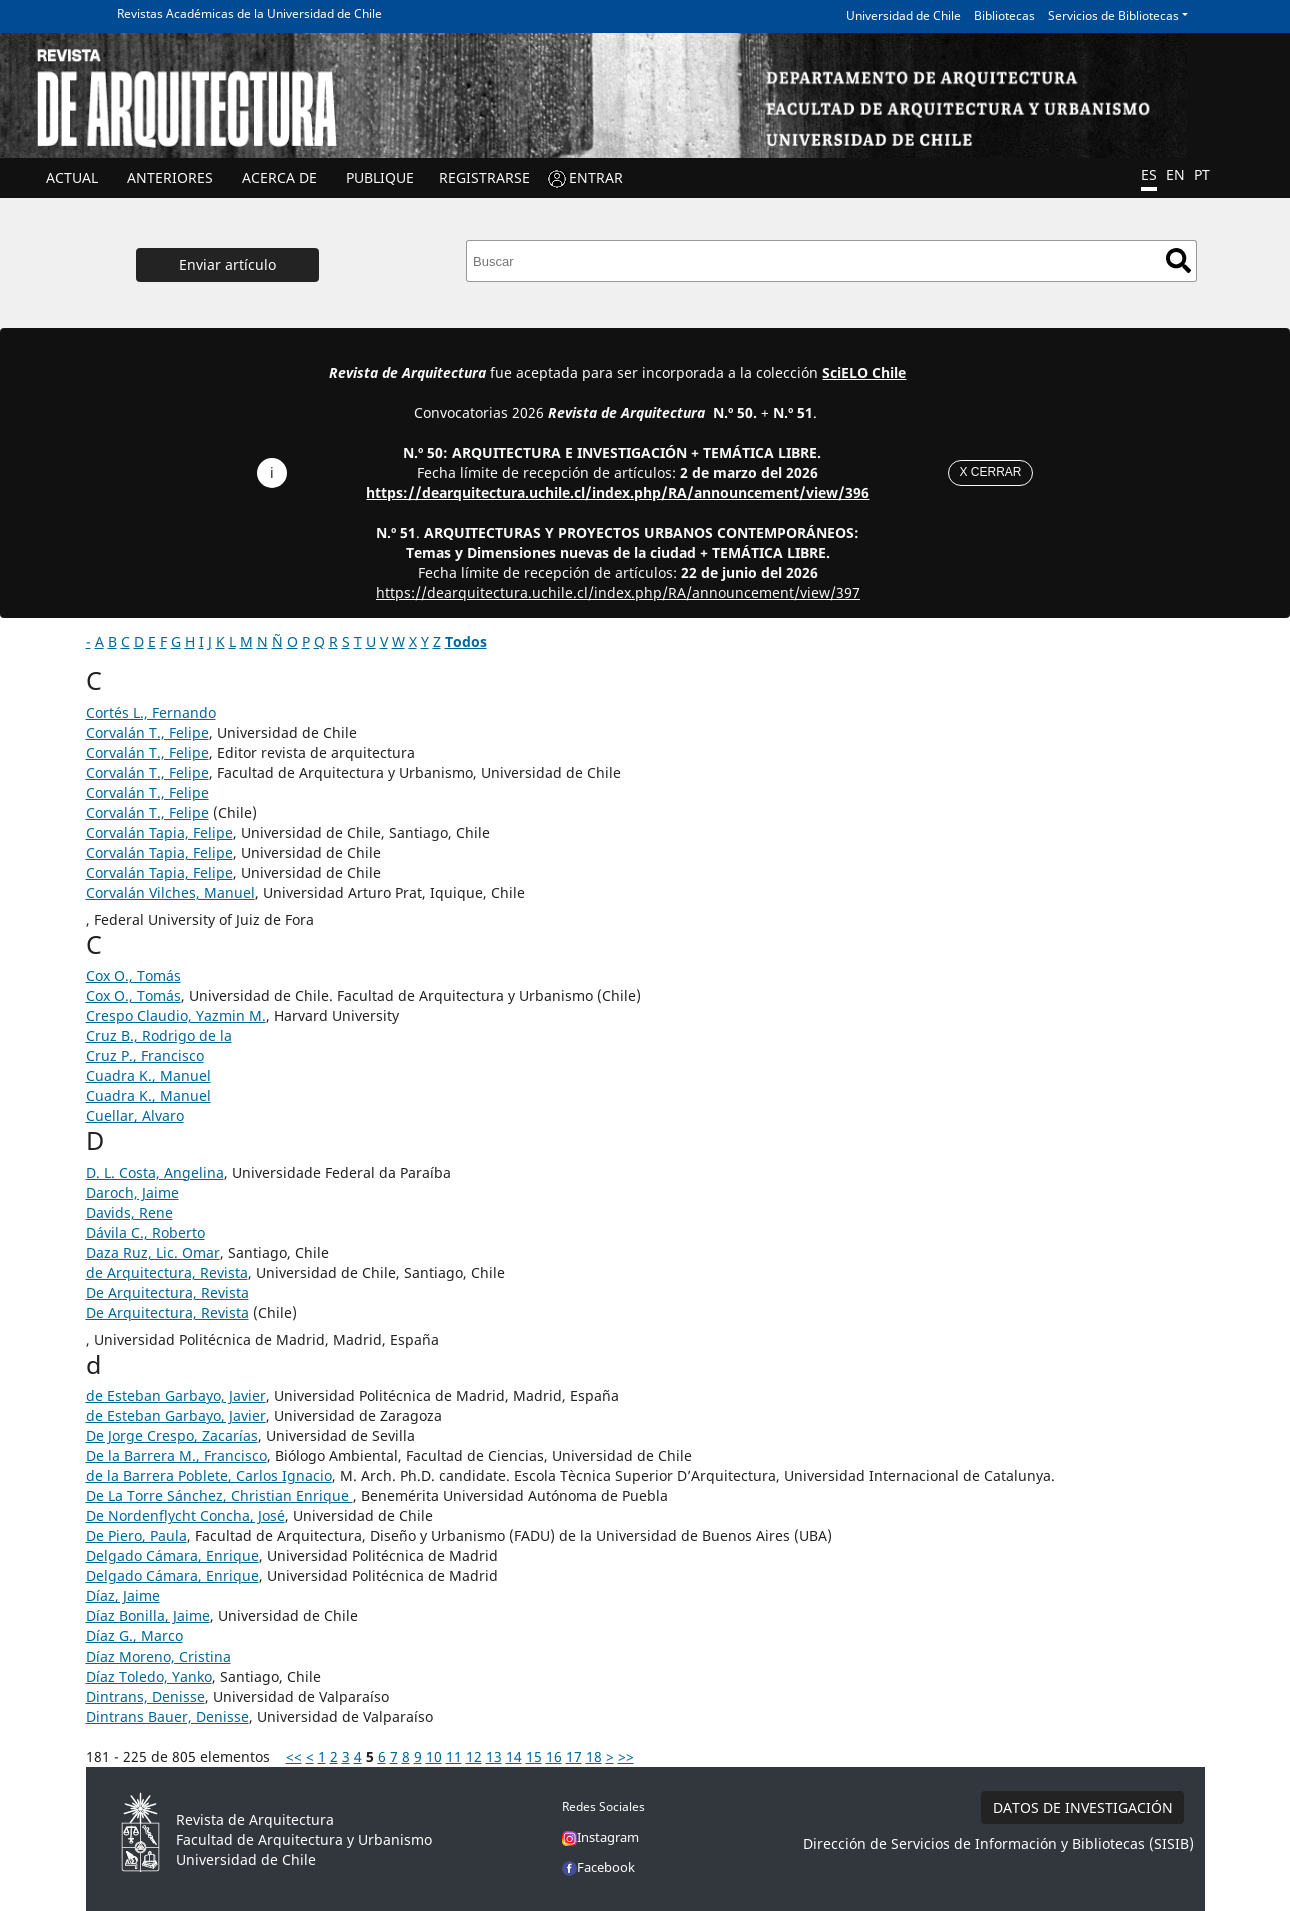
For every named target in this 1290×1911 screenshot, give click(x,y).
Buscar (1178, 260)
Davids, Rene (129, 1212)
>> (626, 1756)
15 (534, 1756)
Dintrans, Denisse (145, 1696)
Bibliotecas (1004, 15)
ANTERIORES (170, 177)
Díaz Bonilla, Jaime (148, 1615)
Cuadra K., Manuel (148, 1075)
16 (554, 1756)
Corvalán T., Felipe (147, 732)
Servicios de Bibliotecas (1113, 15)
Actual (72, 177)
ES (1149, 174)
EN (1175, 174)
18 (594, 1756)
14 (514, 1756)
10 (434, 1756)
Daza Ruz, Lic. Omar (153, 1252)
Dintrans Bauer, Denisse (167, 1716)
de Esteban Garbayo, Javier (176, 1395)
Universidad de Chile (903, 15)
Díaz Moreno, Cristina (158, 1656)
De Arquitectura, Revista (167, 1292)
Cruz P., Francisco (145, 1055)
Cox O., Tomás (133, 975)
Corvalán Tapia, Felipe (159, 832)
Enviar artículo (227, 264)
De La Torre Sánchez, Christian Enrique (219, 1495)
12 (474, 1756)
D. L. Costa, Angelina (155, 1172)
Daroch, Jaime (132, 1192)
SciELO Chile (864, 372)
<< (294, 1756)
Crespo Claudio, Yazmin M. (176, 1015)
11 (454, 1756)
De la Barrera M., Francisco (176, 1455)
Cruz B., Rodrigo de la (159, 1035)
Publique (380, 177)
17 (574, 1756)
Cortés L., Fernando (151, 712)
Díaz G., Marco (134, 1635)
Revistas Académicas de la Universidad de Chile (249, 13)
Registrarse (484, 177)
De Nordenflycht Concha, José (185, 1515)
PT (1202, 174)
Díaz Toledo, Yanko (149, 1676)
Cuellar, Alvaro (135, 1115)
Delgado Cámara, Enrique (172, 1555)
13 (494, 1756)
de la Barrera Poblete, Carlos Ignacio (209, 1475)
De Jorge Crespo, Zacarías (172, 1435)
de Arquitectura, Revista (167, 1272)
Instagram (600, 1837)
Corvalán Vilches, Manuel (170, 892)
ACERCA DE (279, 177)
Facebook (598, 1867)
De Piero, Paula (136, 1535)
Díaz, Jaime (123, 1595)
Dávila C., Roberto (145, 1232)
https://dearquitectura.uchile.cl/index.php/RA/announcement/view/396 (617, 492)
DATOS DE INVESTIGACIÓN (1083, 1807)
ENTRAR (596, 177)
